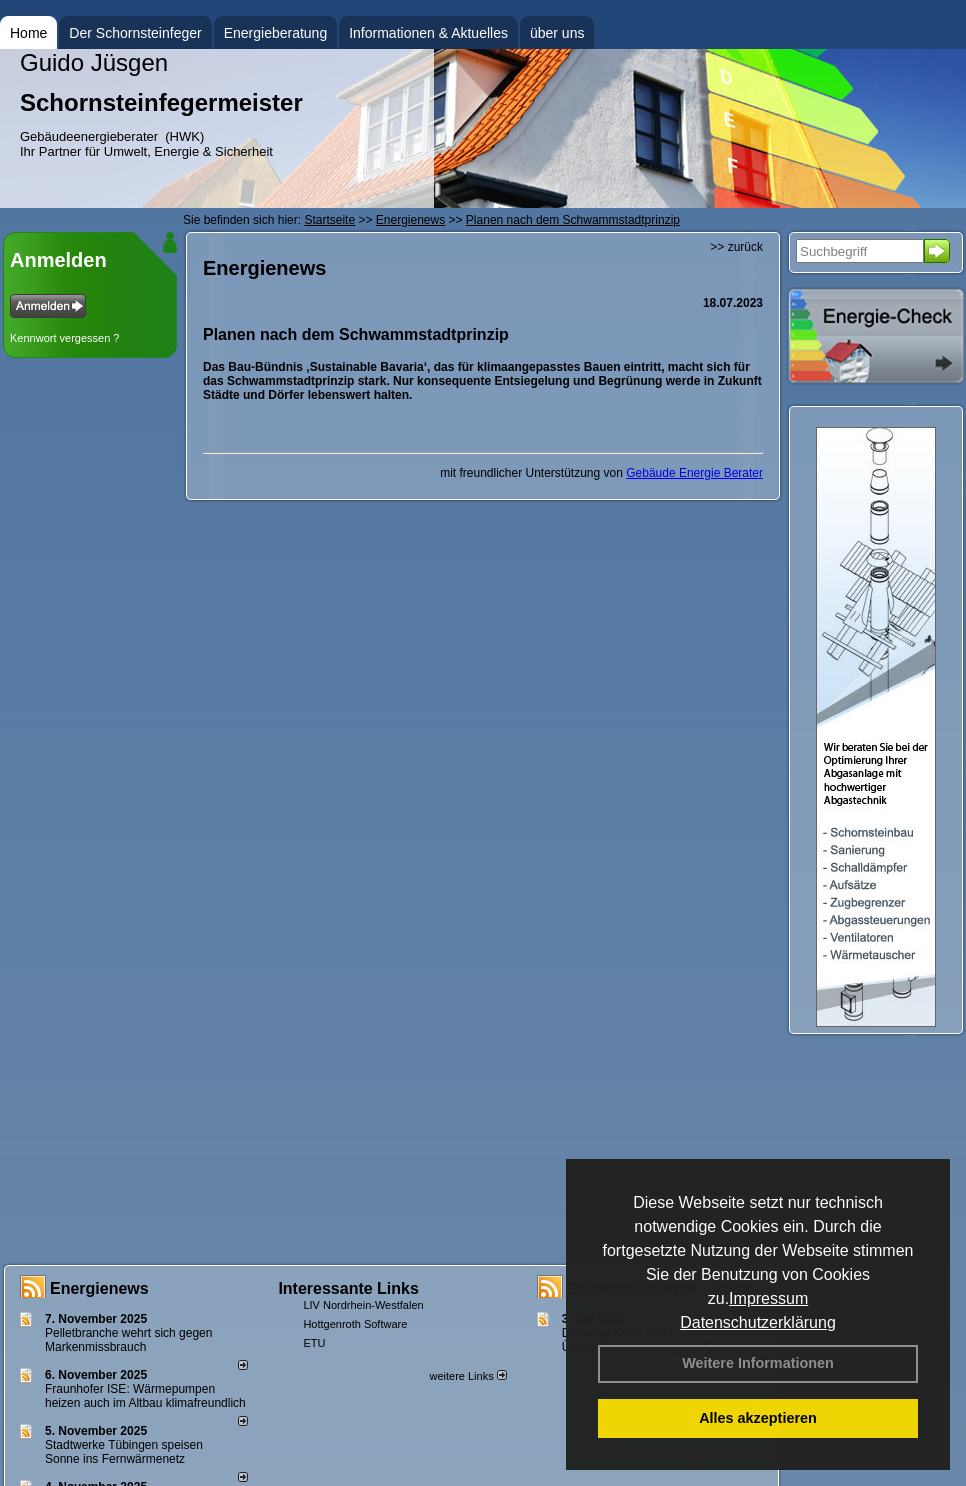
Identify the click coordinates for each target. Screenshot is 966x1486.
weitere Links (467, 1376)
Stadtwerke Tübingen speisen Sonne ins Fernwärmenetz (124, 1452)
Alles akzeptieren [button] (758, 1418)
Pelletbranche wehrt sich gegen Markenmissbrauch (128, 1340)
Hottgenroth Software (355, 1324)
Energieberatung (276, 33)
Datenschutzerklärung (758, 1322)
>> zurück (736, 247)
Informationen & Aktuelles (428, 33)
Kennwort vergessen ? (64, 338)
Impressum (768, 1298)
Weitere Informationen (758, 1363)
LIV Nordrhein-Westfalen (363, 1305)
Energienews (99, 1288)
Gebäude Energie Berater (694, 473)
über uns (557, 33)
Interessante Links (348, 1288)
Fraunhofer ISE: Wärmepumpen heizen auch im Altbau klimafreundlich (145, 1396)
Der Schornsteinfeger (135, 33)
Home (28, 33)
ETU (314, 1343)
